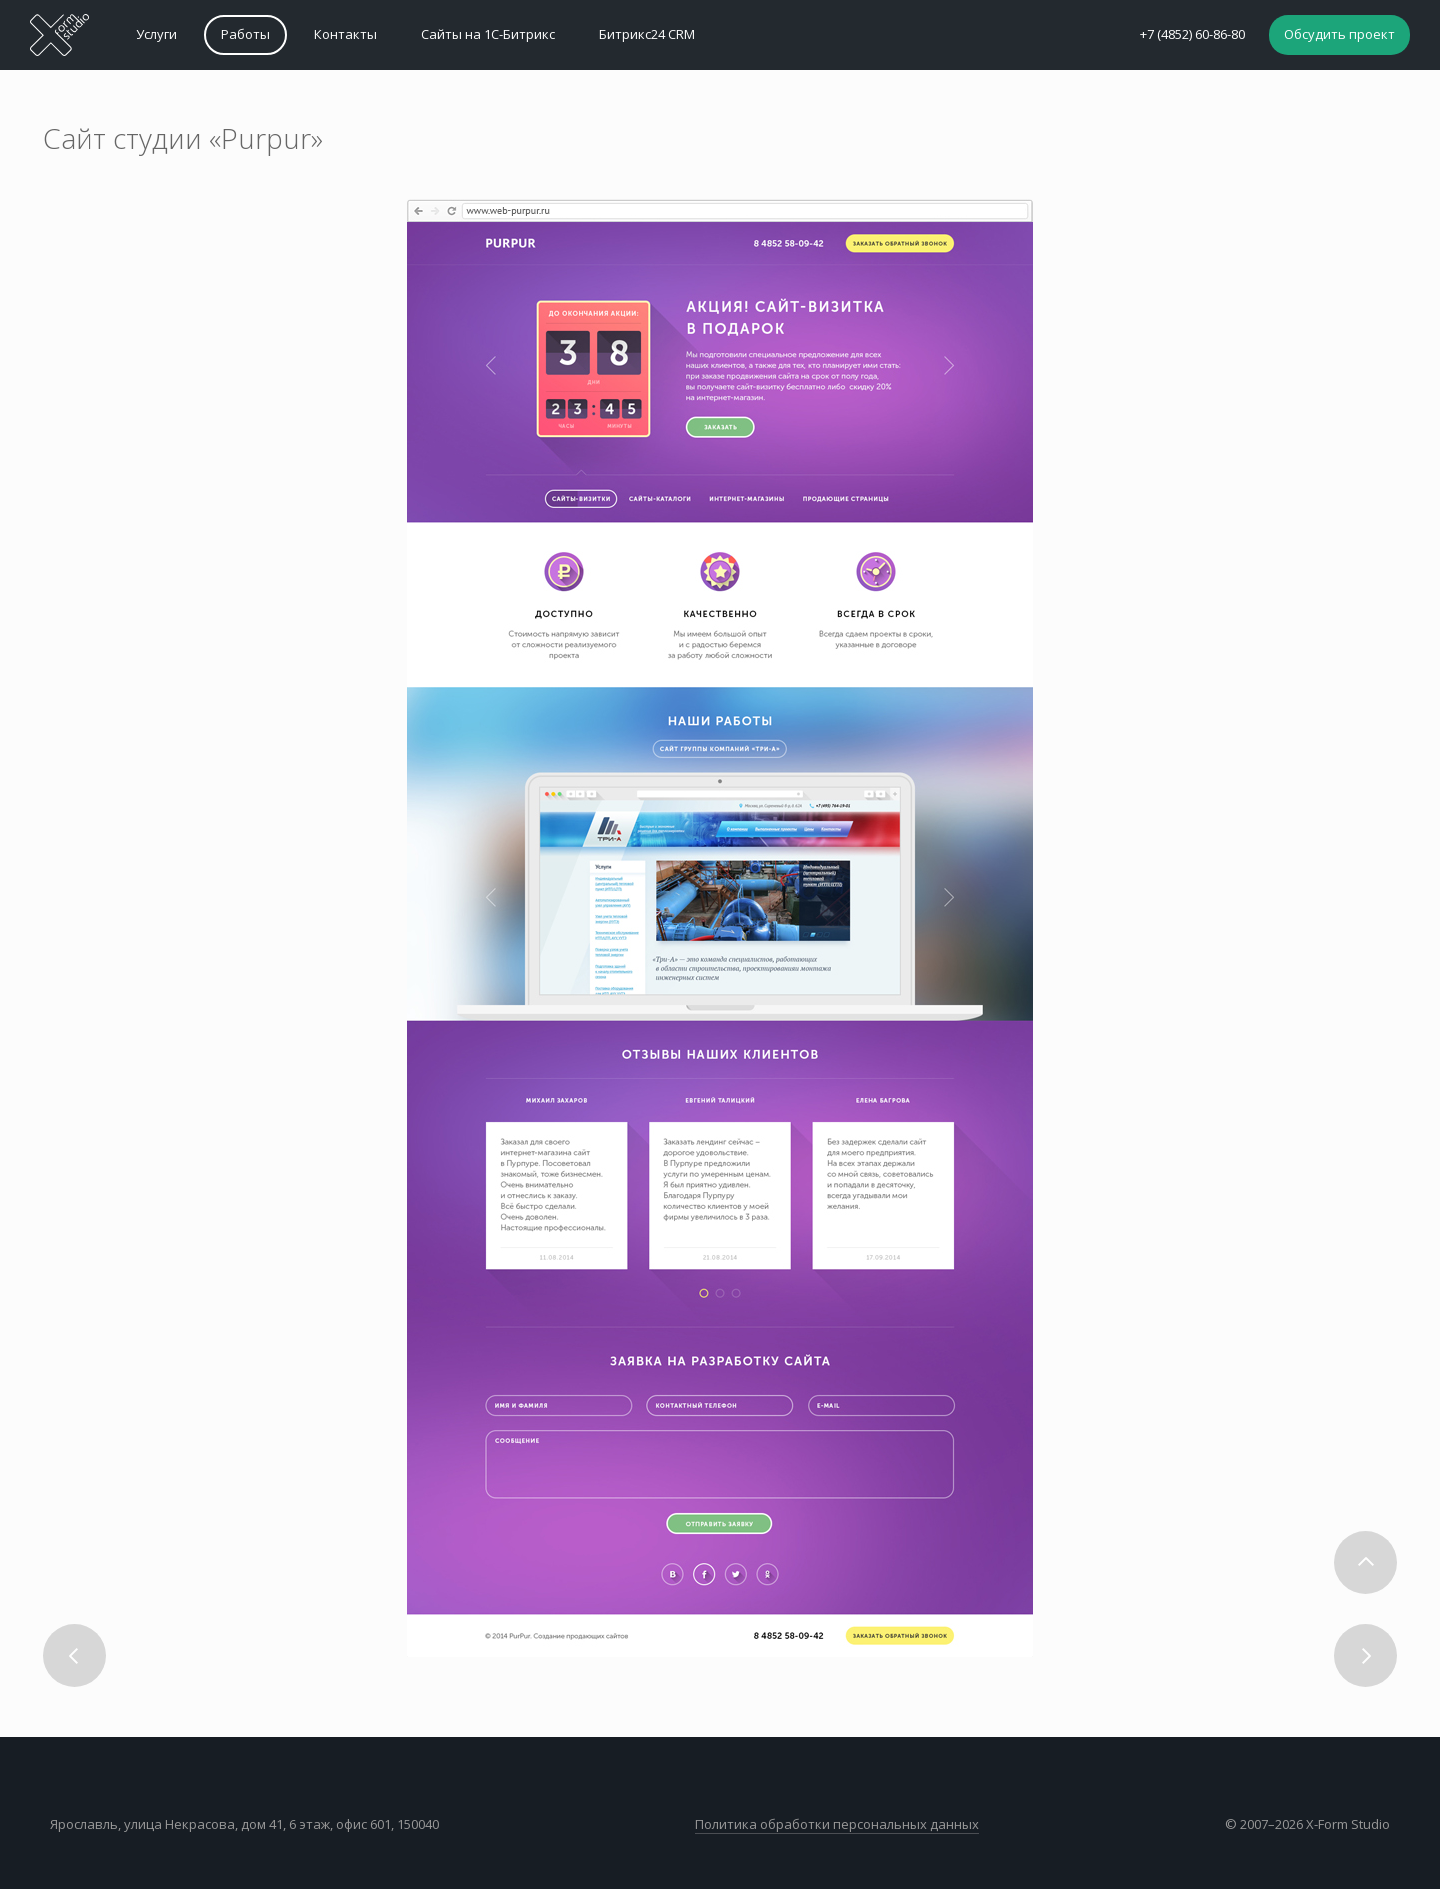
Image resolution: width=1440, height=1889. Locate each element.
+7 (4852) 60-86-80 (1192, 34)
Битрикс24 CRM (647, 34)
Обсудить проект (1339, 34)
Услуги (156, 34)
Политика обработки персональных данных (837, 1824)
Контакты (345, 34)
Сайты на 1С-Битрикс (488, 34)
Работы (245, 34)
